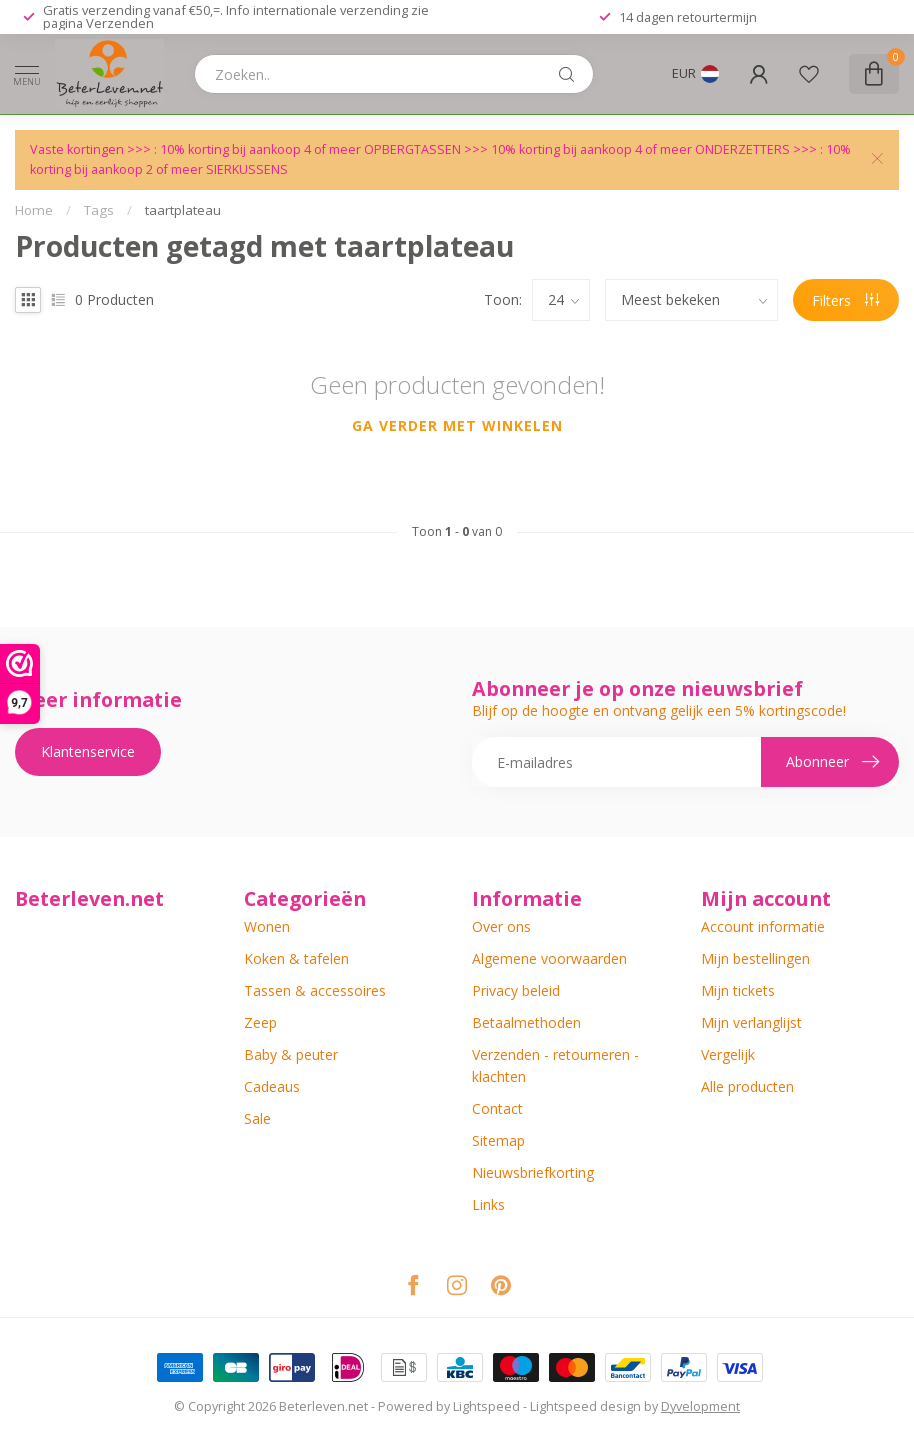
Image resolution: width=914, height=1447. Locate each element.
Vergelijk (728, 1054)
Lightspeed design (585, 1406)
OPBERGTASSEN (412, 149)
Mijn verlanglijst (751, 1022)
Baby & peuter (291, 1054)
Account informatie (763, 926)
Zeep (260, 1022)
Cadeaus (272, 1086)
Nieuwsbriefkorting (533, 1172)
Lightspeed (486, 1406)
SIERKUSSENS (247, 169)
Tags (99, 210)
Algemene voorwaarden (549, 958)
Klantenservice (88, 751)
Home (34, 210)
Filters (845, 300)
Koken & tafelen (296, 958)
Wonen (267, 926)
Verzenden (120, 23)
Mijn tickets (738, 990)
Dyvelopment (700, 1406)
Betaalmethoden (526, 1022)
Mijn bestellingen (755, 958)
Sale (257, 1118)
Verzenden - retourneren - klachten (555, 1065)
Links (488, 1204)
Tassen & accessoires (315, 990)
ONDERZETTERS (742, 149)
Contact (497, 1108)
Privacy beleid (516, 990)
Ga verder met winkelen (457, 425)
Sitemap (498, 1140)
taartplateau (183, 210)
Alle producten (747, 1086)
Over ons (501, 926)
